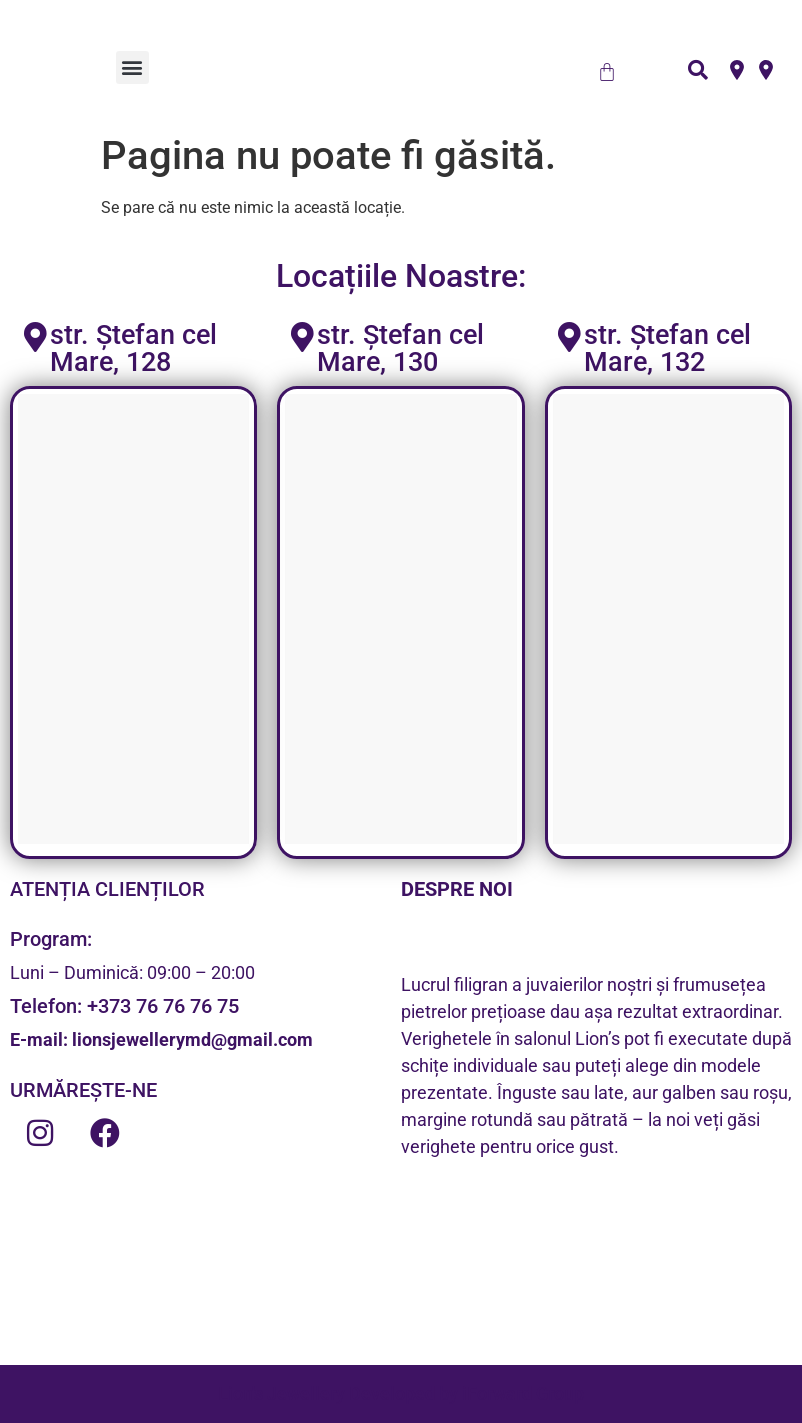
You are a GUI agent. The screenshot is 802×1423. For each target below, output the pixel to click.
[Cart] (607, 72)
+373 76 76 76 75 (163, 1006)
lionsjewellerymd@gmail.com (192, 1039)
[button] (132, 67)
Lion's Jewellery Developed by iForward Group (401, 1393)
